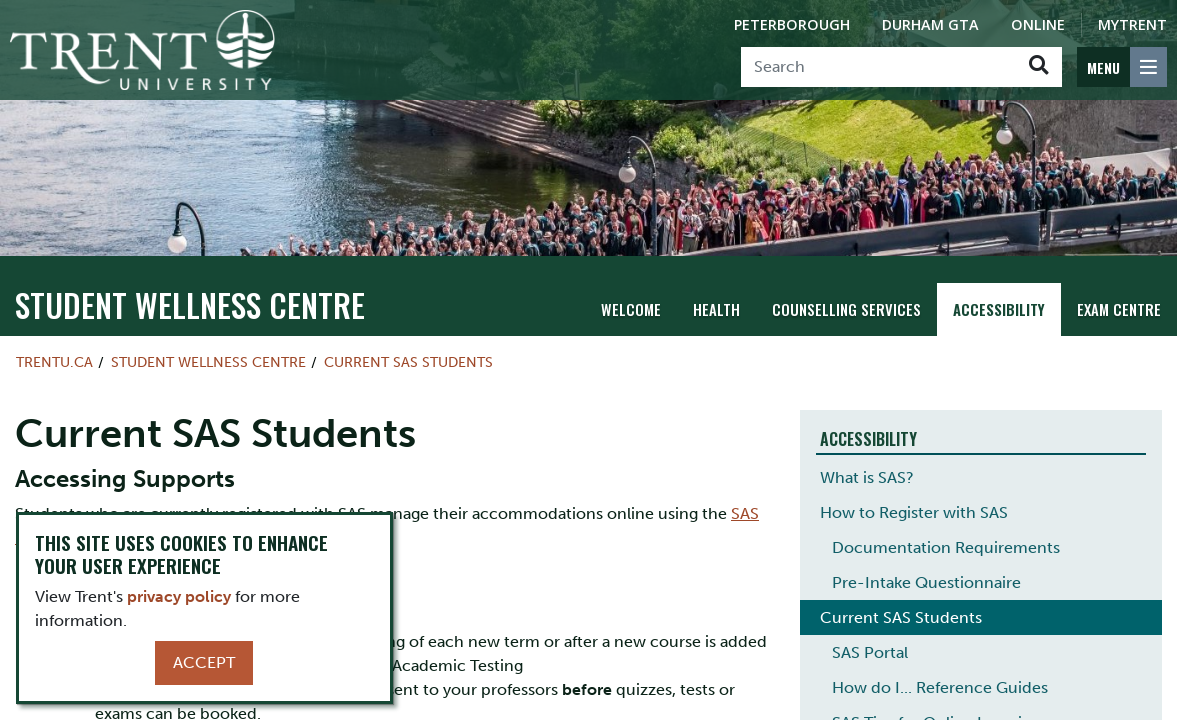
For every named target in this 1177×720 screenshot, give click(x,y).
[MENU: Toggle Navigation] (1122, 67)
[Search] (878, 67)
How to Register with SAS (914, 512)
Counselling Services (850, 308)
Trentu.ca (54, 362)
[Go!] (1038, 67)
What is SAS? (867, 477)
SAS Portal (870, 652)
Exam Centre (1120, 308)
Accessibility (1001, 308)
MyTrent (1132, 24)
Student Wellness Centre (145, 307)
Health (722, 308)
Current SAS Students (408, 362)
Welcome (638, 308)
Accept (204, 662)
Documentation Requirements (946, 547)
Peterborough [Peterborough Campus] (792, 24)
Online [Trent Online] (1038, 24)
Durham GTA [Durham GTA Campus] (930, 24)
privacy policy (179, 596)
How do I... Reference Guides (940, 687)
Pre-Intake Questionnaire (926, 582)
